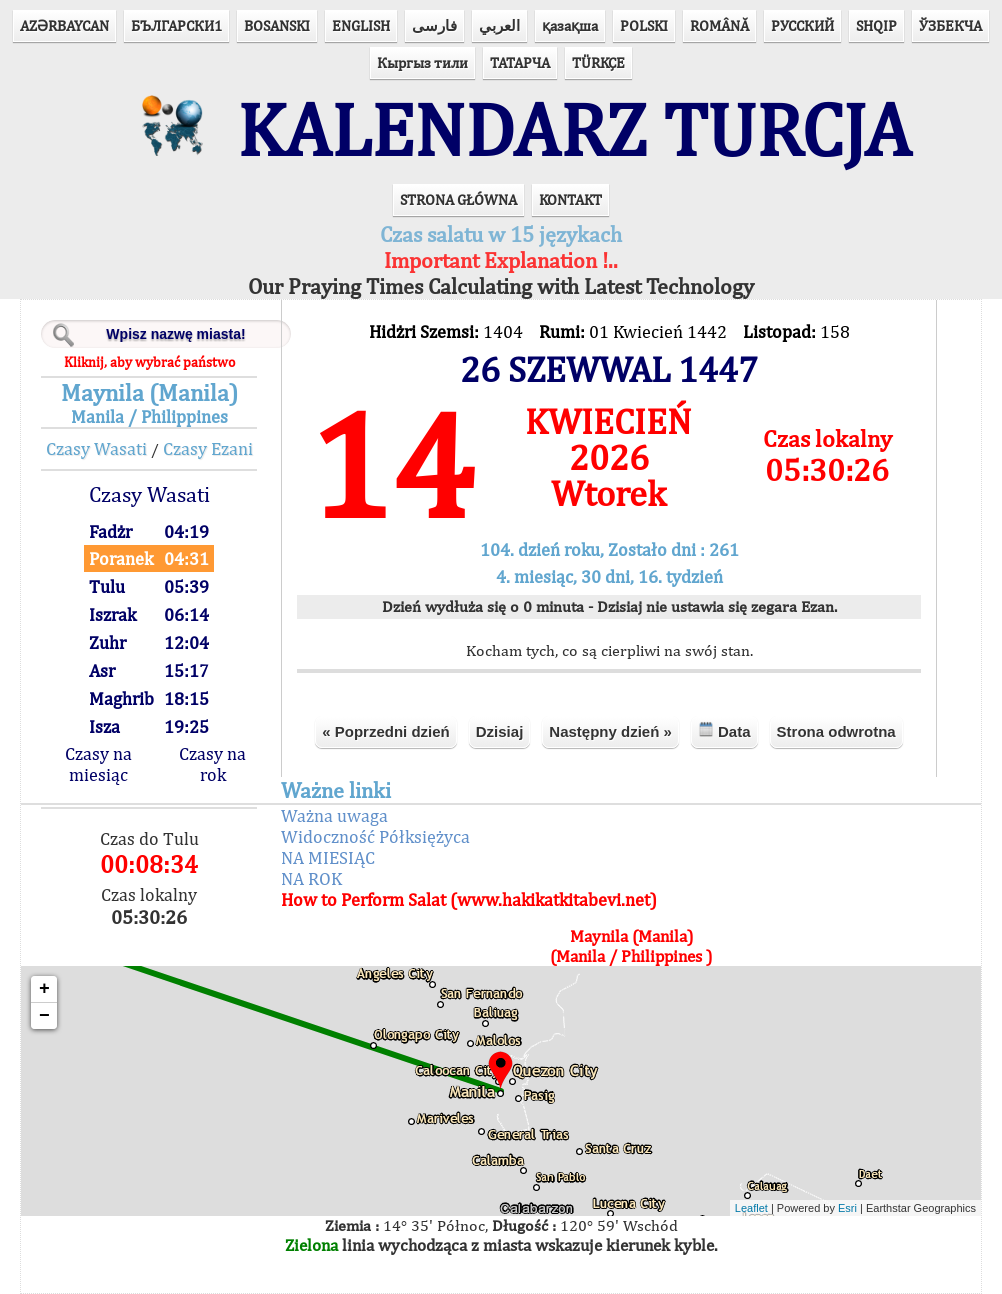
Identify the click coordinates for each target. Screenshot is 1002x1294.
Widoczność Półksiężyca (375, 836)
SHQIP (876, 25)
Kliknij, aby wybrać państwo (149, 362)
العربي (499, 25)
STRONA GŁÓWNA (458, 199)
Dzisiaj (500, 731)
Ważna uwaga (334, 815)
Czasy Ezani (208, 448)
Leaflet (751, 1208)
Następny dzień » (610, 731)
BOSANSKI (277, 25)
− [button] (44, 1016)
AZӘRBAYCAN (64, 25)
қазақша (570, 25)
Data (724, 730)
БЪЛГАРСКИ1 (176, 25)
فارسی (434, 25)
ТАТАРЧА (520, 62)
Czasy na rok (212, 764)
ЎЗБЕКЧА (950, 25)
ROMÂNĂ (719, 25)
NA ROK (311, 878)
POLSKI (644, 25)
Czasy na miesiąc (98, 764)
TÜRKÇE (598, 62)
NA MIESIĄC (328, 857)
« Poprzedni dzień (386, 731)
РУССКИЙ (802, 25)
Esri (847, 1208)
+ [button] (44, 989)
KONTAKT (570, 199)
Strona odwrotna (836, 731)
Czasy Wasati (96, 448)
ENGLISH (361, 25)
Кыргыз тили (422, 62)
